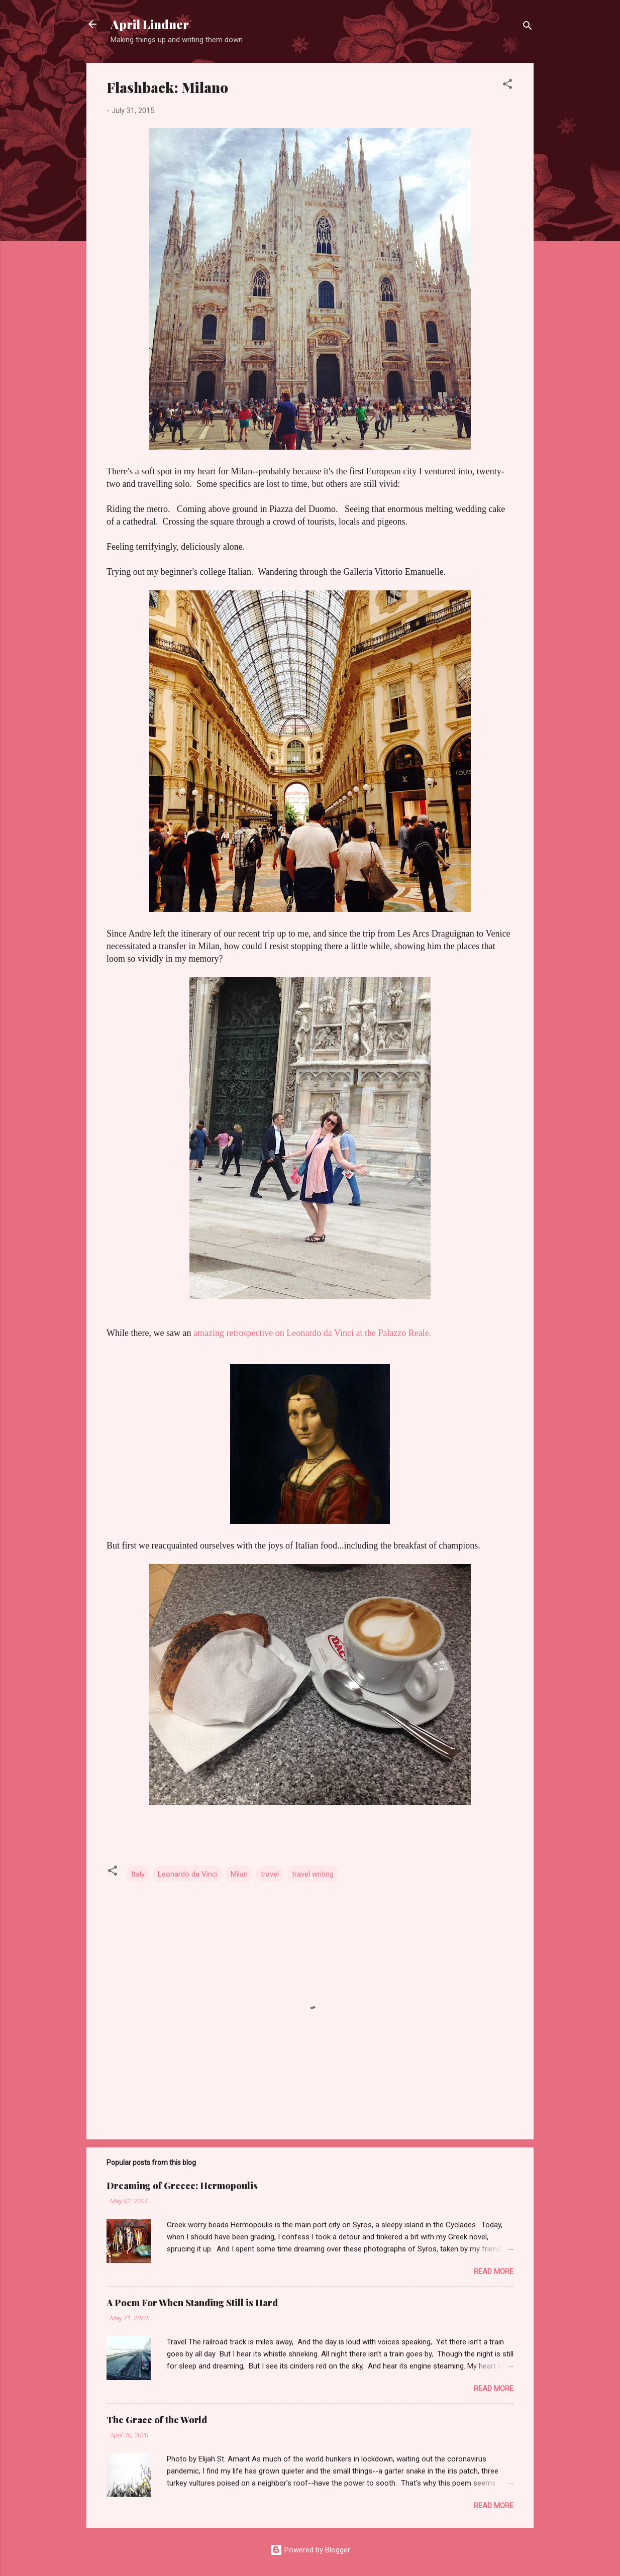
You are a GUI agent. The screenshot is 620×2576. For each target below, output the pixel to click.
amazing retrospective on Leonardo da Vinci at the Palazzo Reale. (312, 1333)
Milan (239, 1874)
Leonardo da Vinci (188, 1874)
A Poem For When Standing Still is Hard (192, 2303)
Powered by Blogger (310, 2549)
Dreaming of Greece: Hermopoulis (182, 2186)
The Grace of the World (157, 2420)
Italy (138, 1874)
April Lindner (150, 24)
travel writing (313, 1874)
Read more (493, 2271)
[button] (507, 85)
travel (270, 1874)
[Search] (528, 27)
